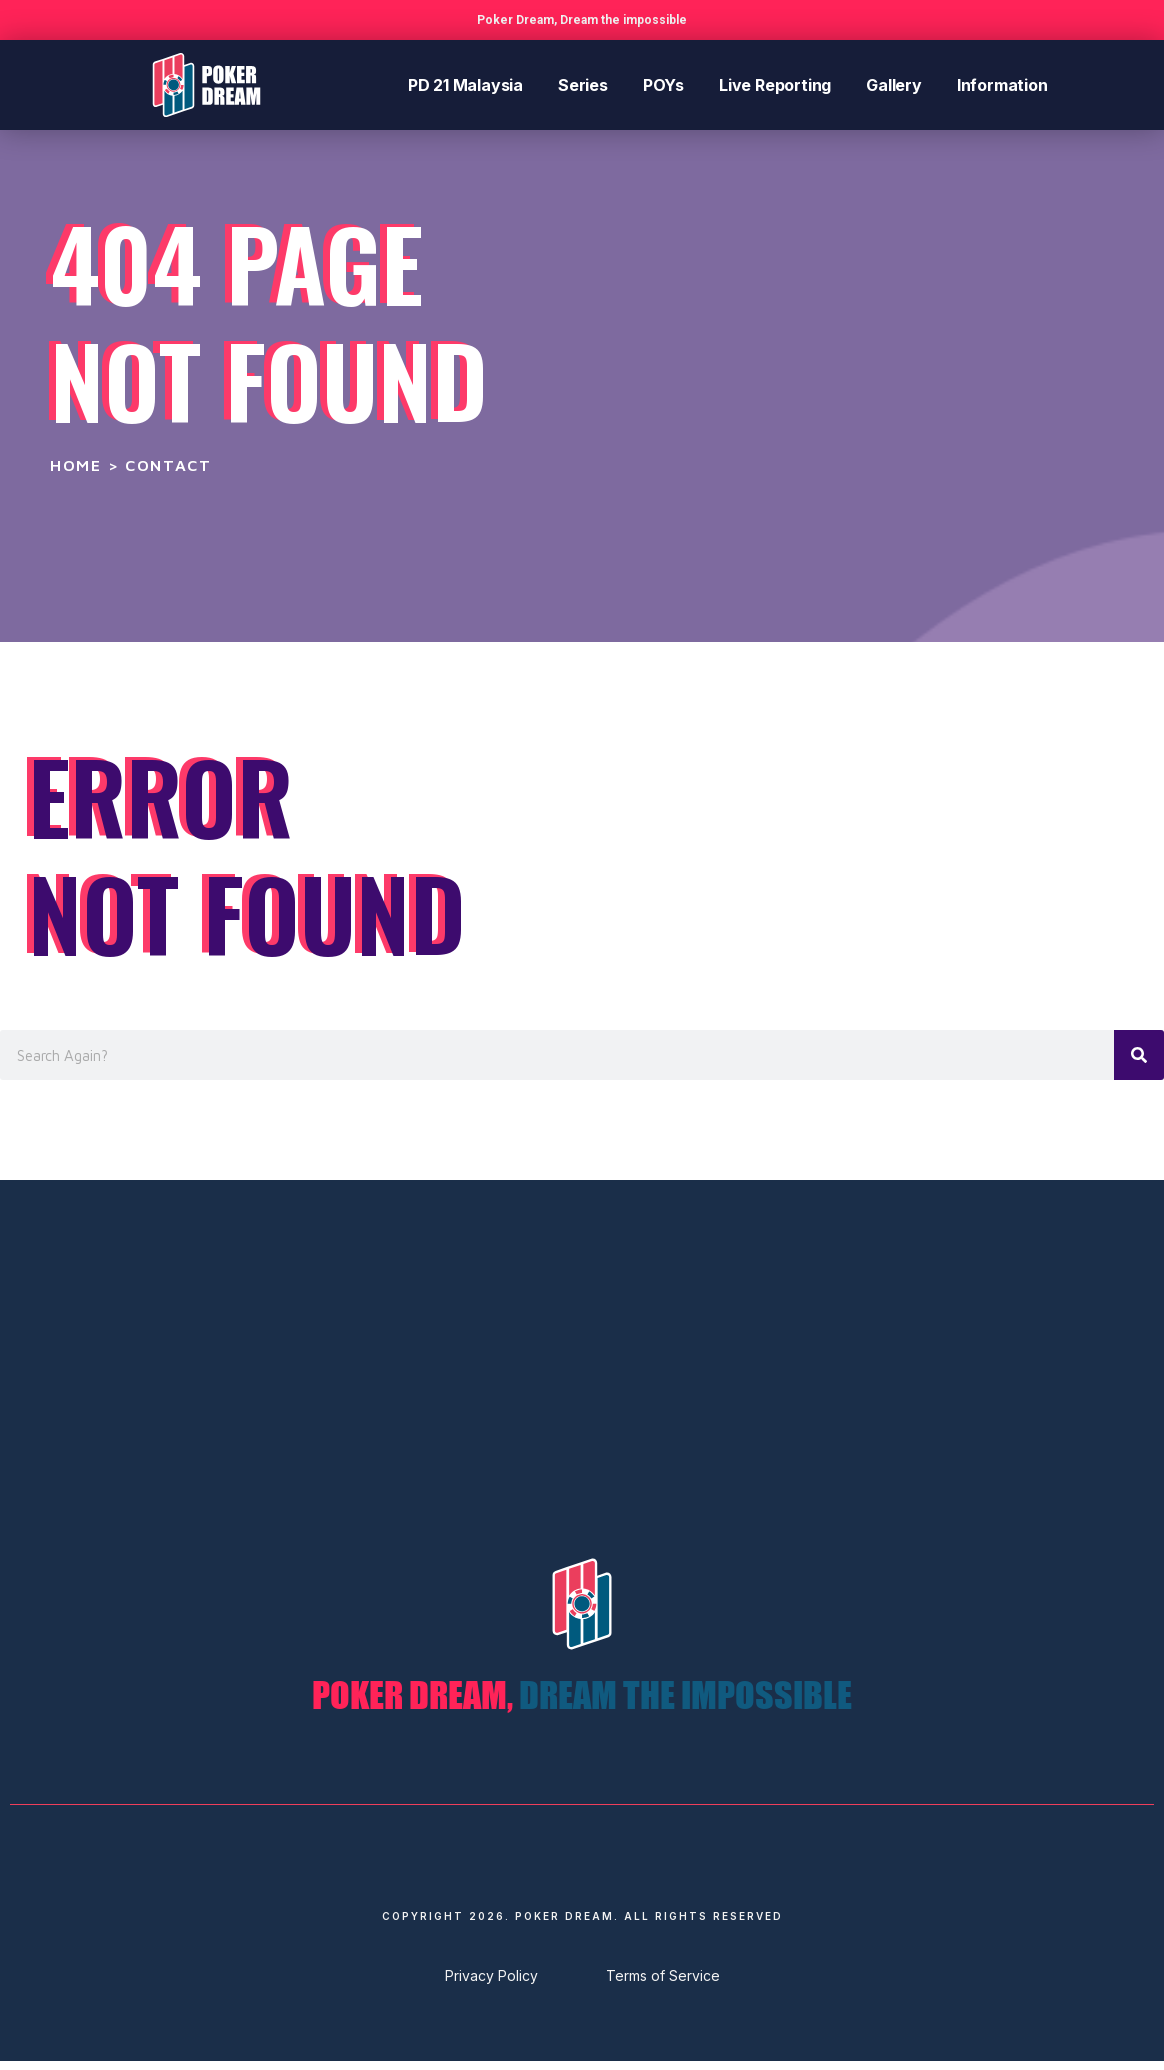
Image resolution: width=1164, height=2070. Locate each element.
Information (1002, 85)
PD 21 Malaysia (465, 85)
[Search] (1139, 1055)
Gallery (894, 85)
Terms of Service (663, 1984)
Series (583, 85)
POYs (663, 85)
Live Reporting (775, 85)
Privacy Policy (491, 1984)
